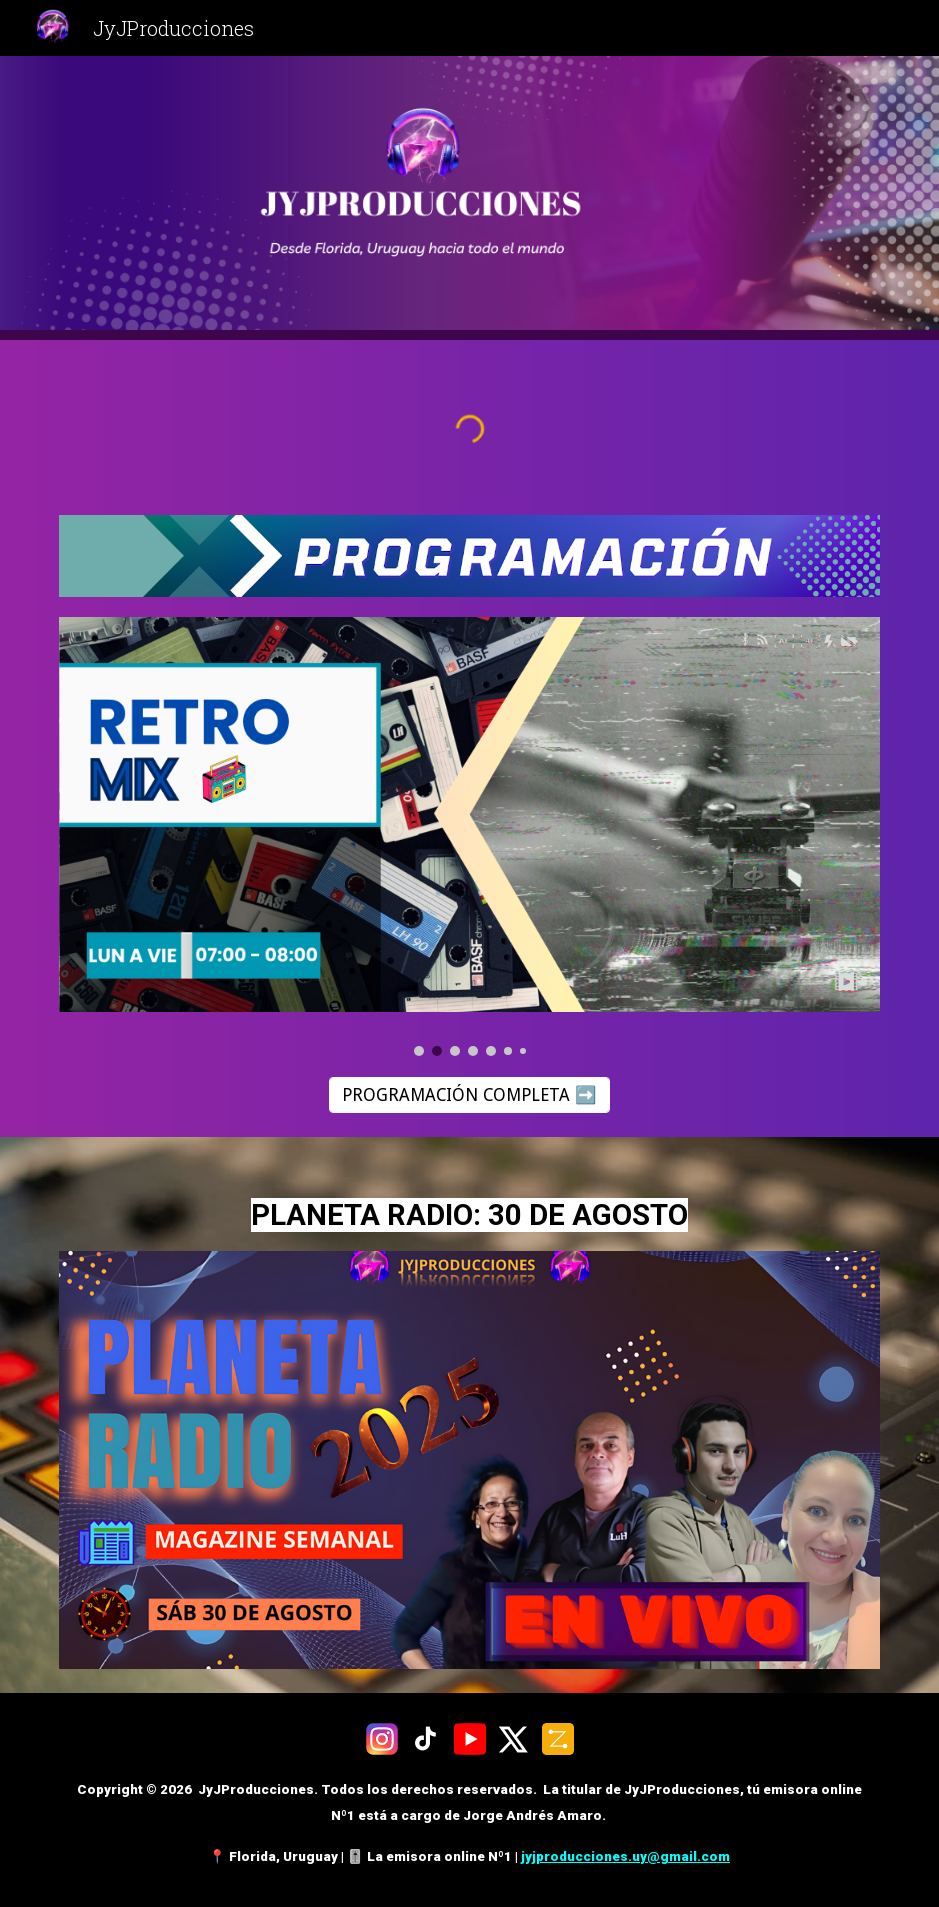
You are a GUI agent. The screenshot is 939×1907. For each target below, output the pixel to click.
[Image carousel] (470, 836)
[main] (470, 1206)
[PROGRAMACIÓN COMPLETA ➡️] (469, 1095)
